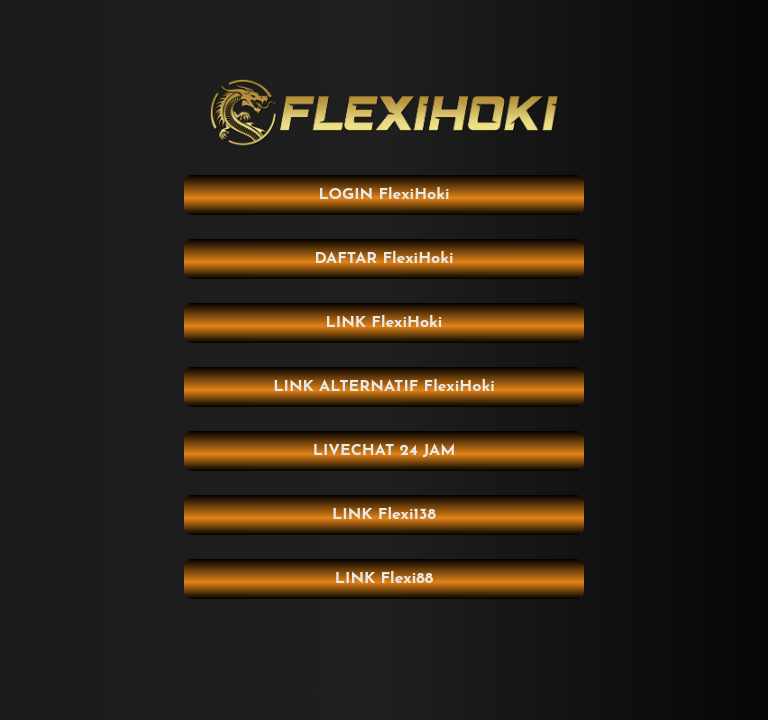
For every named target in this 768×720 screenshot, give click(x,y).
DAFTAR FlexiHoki (383, 259)
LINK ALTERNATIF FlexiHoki (383, 387)
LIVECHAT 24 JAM (384, 451)
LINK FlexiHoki (384, 323)
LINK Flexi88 (384, 579)
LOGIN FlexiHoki (383, 195)
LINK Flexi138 (384, 515)
